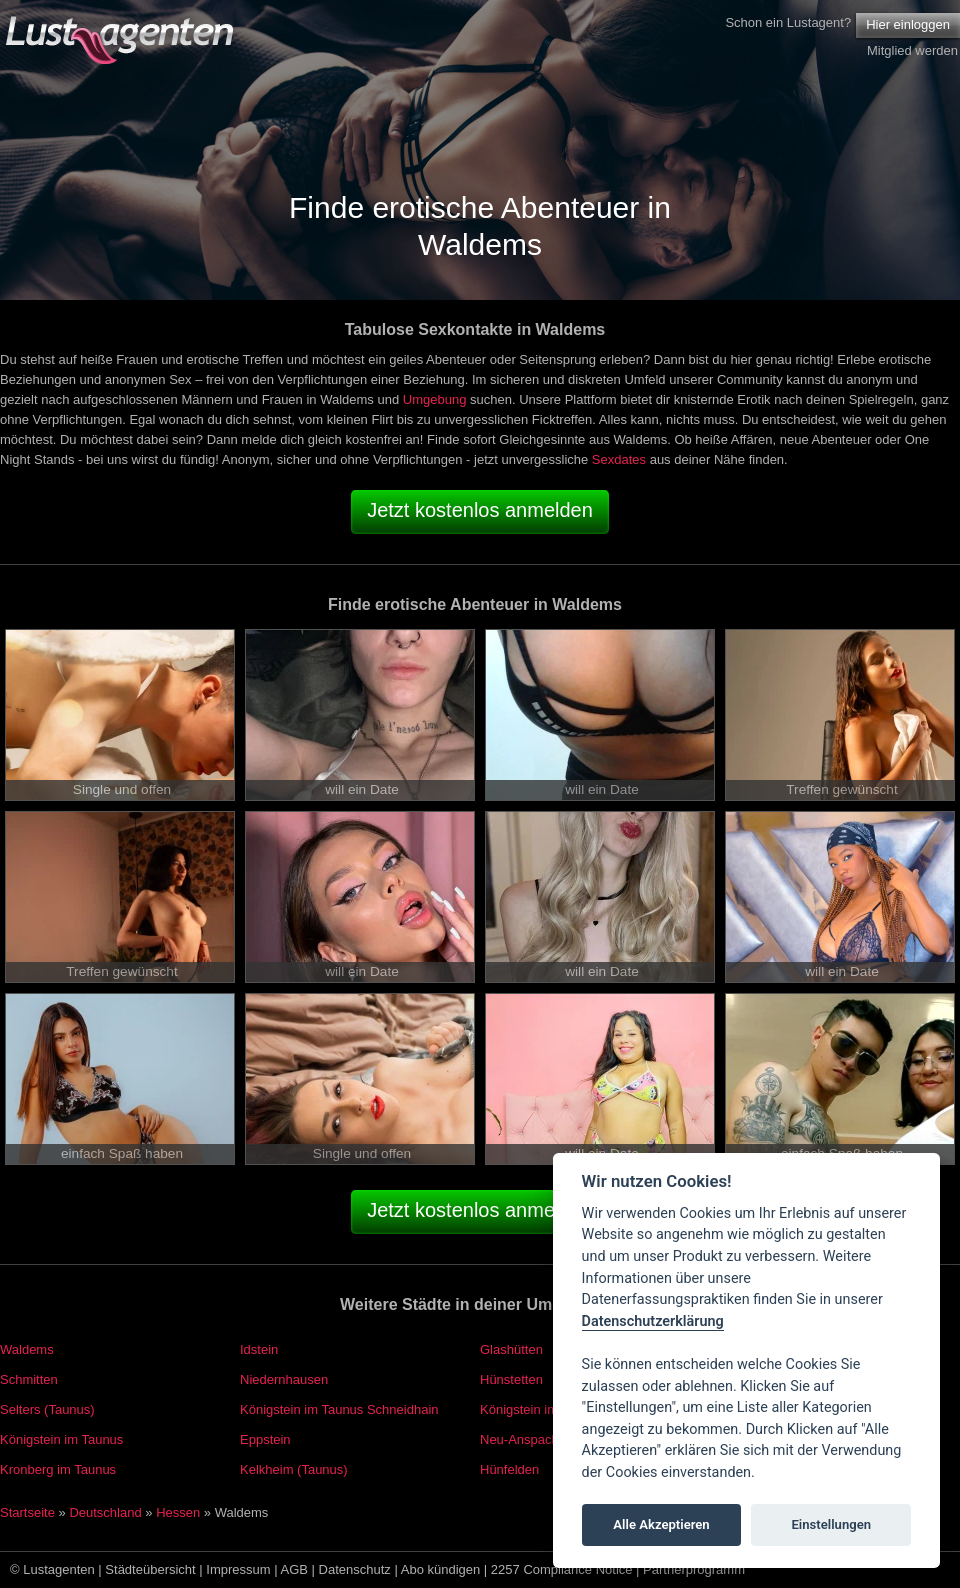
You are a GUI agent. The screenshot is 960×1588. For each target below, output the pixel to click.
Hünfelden (509, 1469)
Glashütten (511, 1349)
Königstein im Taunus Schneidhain (339, 1409)
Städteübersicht (150, 1569)
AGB (294, 1569)
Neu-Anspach (519, 1439)
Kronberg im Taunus (58, 1469)
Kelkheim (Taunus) (294, 1469)
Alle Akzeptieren (661, 1524)
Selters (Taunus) (47, 1409)
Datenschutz (355, 1569)
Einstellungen (831, 1524)
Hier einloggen (908, 24)
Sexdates (619, 459)
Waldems (27, 1349)
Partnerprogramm (694, 1569)
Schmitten (29, 1379)
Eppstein (265, 1439)
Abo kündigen (441, 1569)
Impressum (238, 1569)
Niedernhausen (284, 1379)
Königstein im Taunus (61, 1439)
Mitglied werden (912, 50)
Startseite (27, 1512)
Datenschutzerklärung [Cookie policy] (653, 1321)
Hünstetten (511, 1379)
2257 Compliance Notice (562, 1569)
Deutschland (105, 1512)
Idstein (259, 1349)
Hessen (178, 1512)
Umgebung (435, 399)
